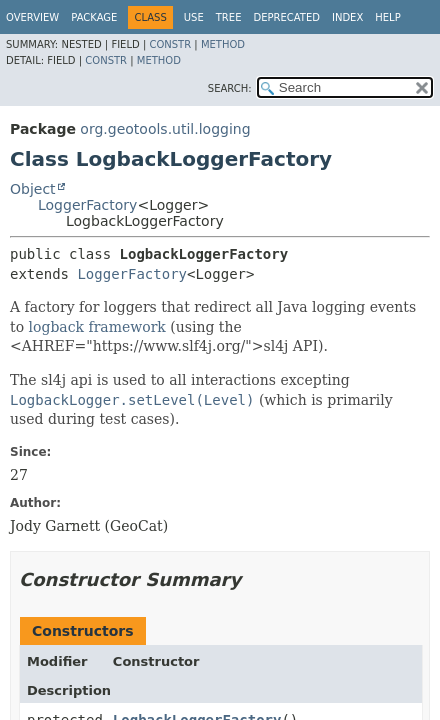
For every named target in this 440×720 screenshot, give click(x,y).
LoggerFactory (87, 205)
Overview (32, 17)
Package (94, 17)
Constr (170, 44)
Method (223, 44)
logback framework (97, 327)
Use (194, 17)
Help (387, 17)
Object (33, 189)
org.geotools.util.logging (165, 129)
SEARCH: (230, 88)
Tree (229, 17)
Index (347, 17)
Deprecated (286, 17)
